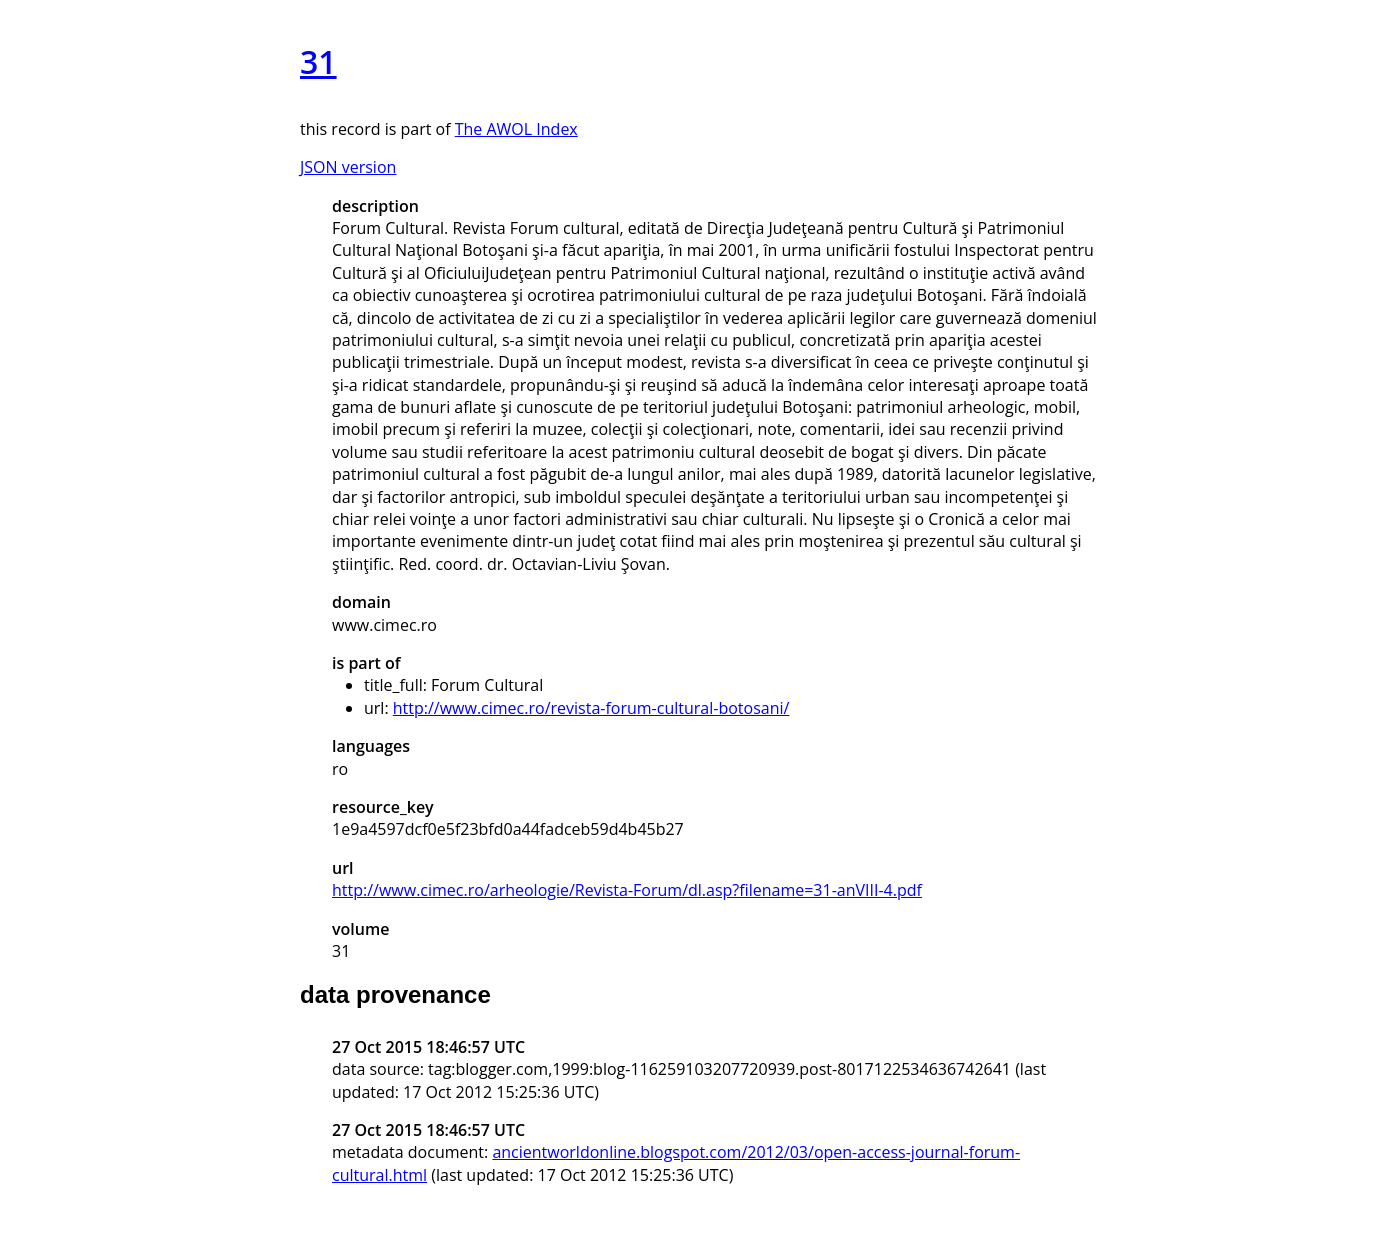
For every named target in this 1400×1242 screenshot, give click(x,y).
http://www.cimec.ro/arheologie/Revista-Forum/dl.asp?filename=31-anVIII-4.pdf (627, 890)
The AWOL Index (516, 129)
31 (318, 61)
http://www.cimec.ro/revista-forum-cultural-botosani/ (591, 708)
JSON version (348, 167)
